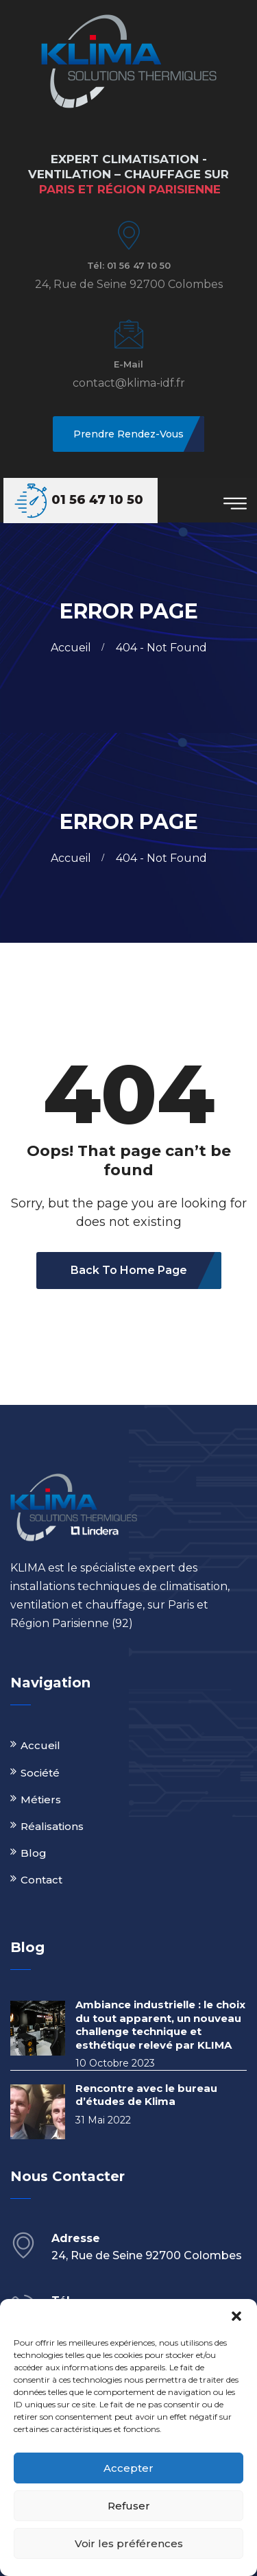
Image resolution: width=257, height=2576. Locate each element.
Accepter (128, 2468)
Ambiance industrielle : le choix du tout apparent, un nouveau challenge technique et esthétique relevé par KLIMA (160, 2024)
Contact (41, 1879)
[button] (236, 2316)
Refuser (129, 2505)
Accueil (74, 647)
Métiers (41, 1799)
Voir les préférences (129, 2543)
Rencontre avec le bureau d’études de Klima (146, 2095)
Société (40, 1772)
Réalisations (52, 1826)
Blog (34, 1852)
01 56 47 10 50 (97, 499)
